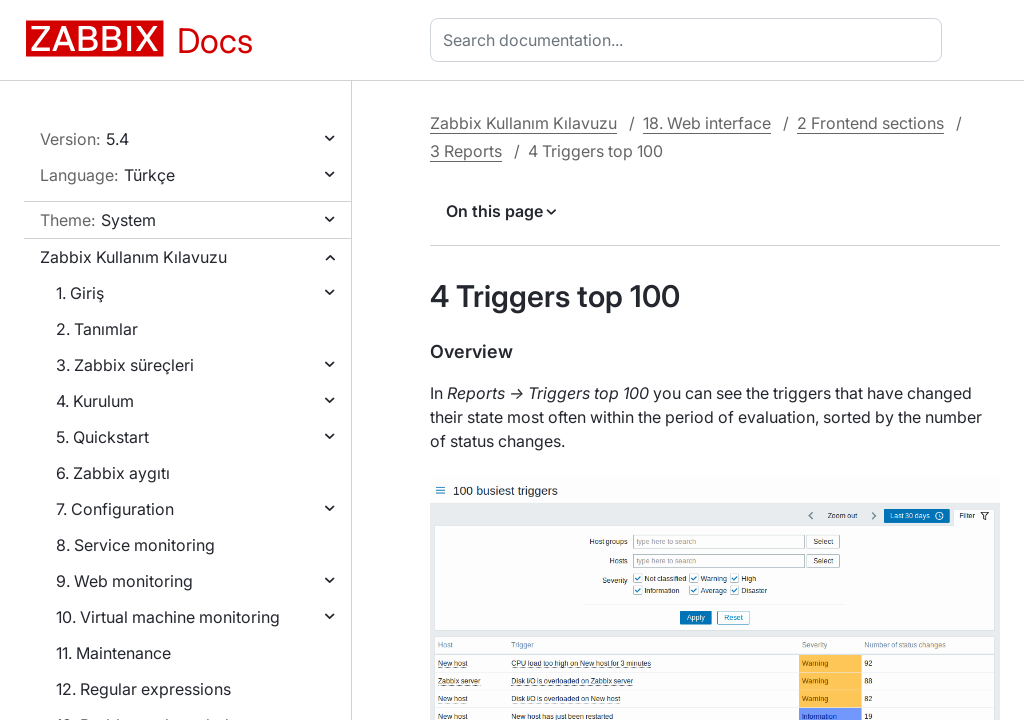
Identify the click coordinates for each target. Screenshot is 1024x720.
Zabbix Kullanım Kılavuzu (133, 257)
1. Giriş (80, 293)
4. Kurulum (95, 401)
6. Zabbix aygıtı (113, 473)
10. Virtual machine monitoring (168, 617)
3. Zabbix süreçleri (125, 365)
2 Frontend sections (870, 123)
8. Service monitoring (135, 545)
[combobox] (690, 40)
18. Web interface (707, 123)
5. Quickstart (102, 437)
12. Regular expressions (143, 689)
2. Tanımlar (97, 329)
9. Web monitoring (124, 581)
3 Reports (466, 151)
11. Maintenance (113, 653)
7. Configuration (115, 509)
